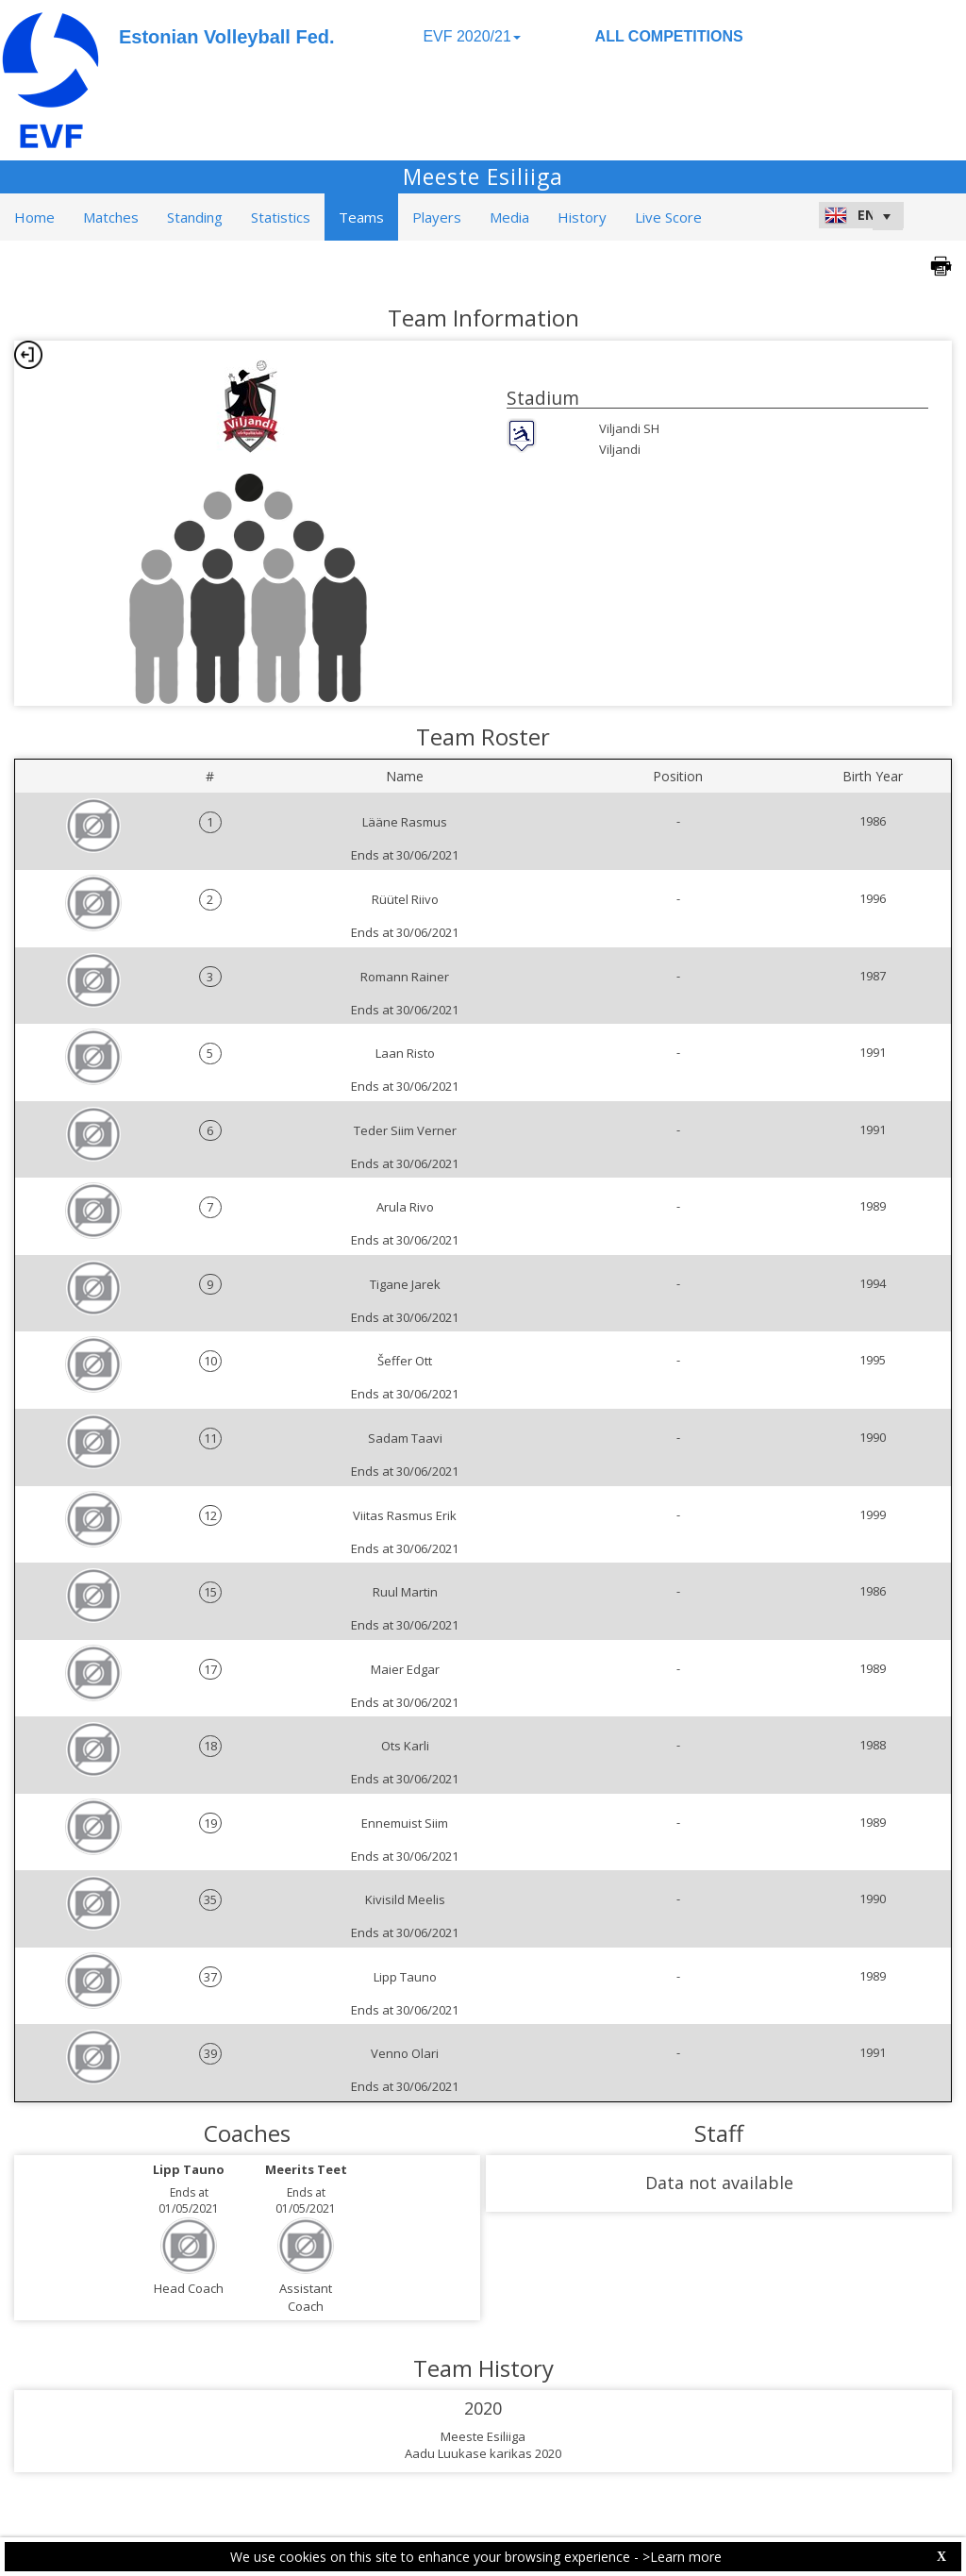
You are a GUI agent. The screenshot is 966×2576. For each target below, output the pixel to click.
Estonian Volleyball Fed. (227, 36)
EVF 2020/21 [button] (471, 36)
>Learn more (682, 2557)
